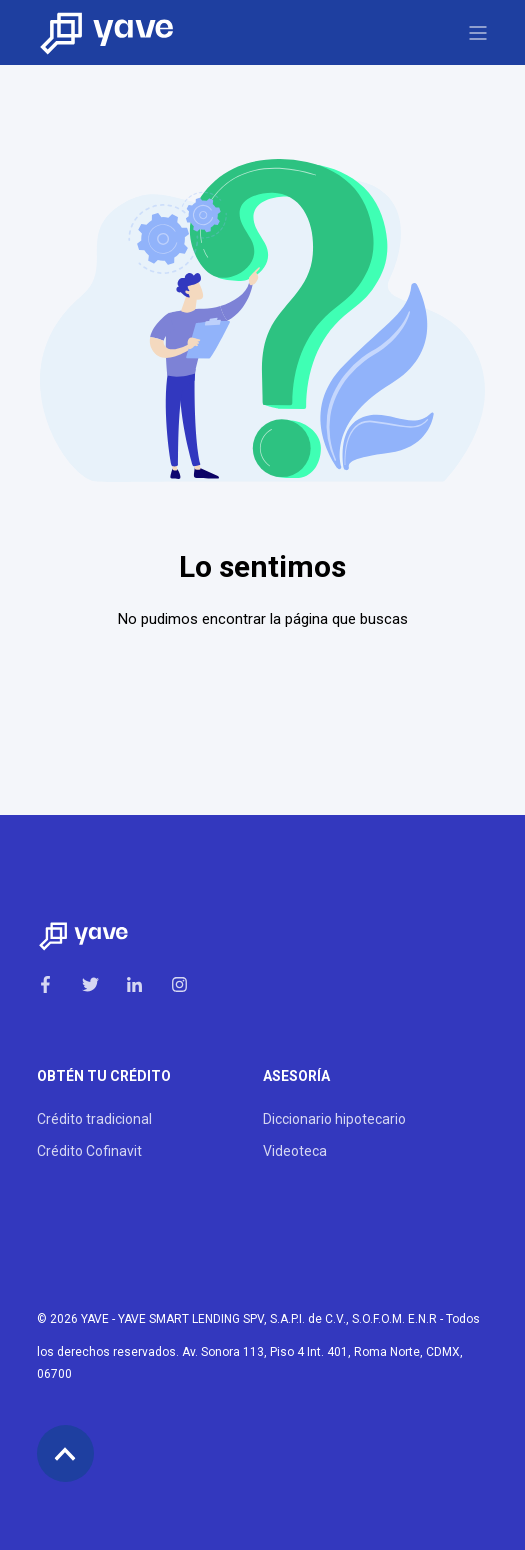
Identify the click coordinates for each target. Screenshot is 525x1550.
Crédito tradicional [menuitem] (94, 1119)
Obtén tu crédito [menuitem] (104, 1076)
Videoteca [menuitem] (295, 1151)
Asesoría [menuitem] (296, 1076)
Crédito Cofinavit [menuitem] (89, 1151)
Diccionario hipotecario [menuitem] (334, 1119)
